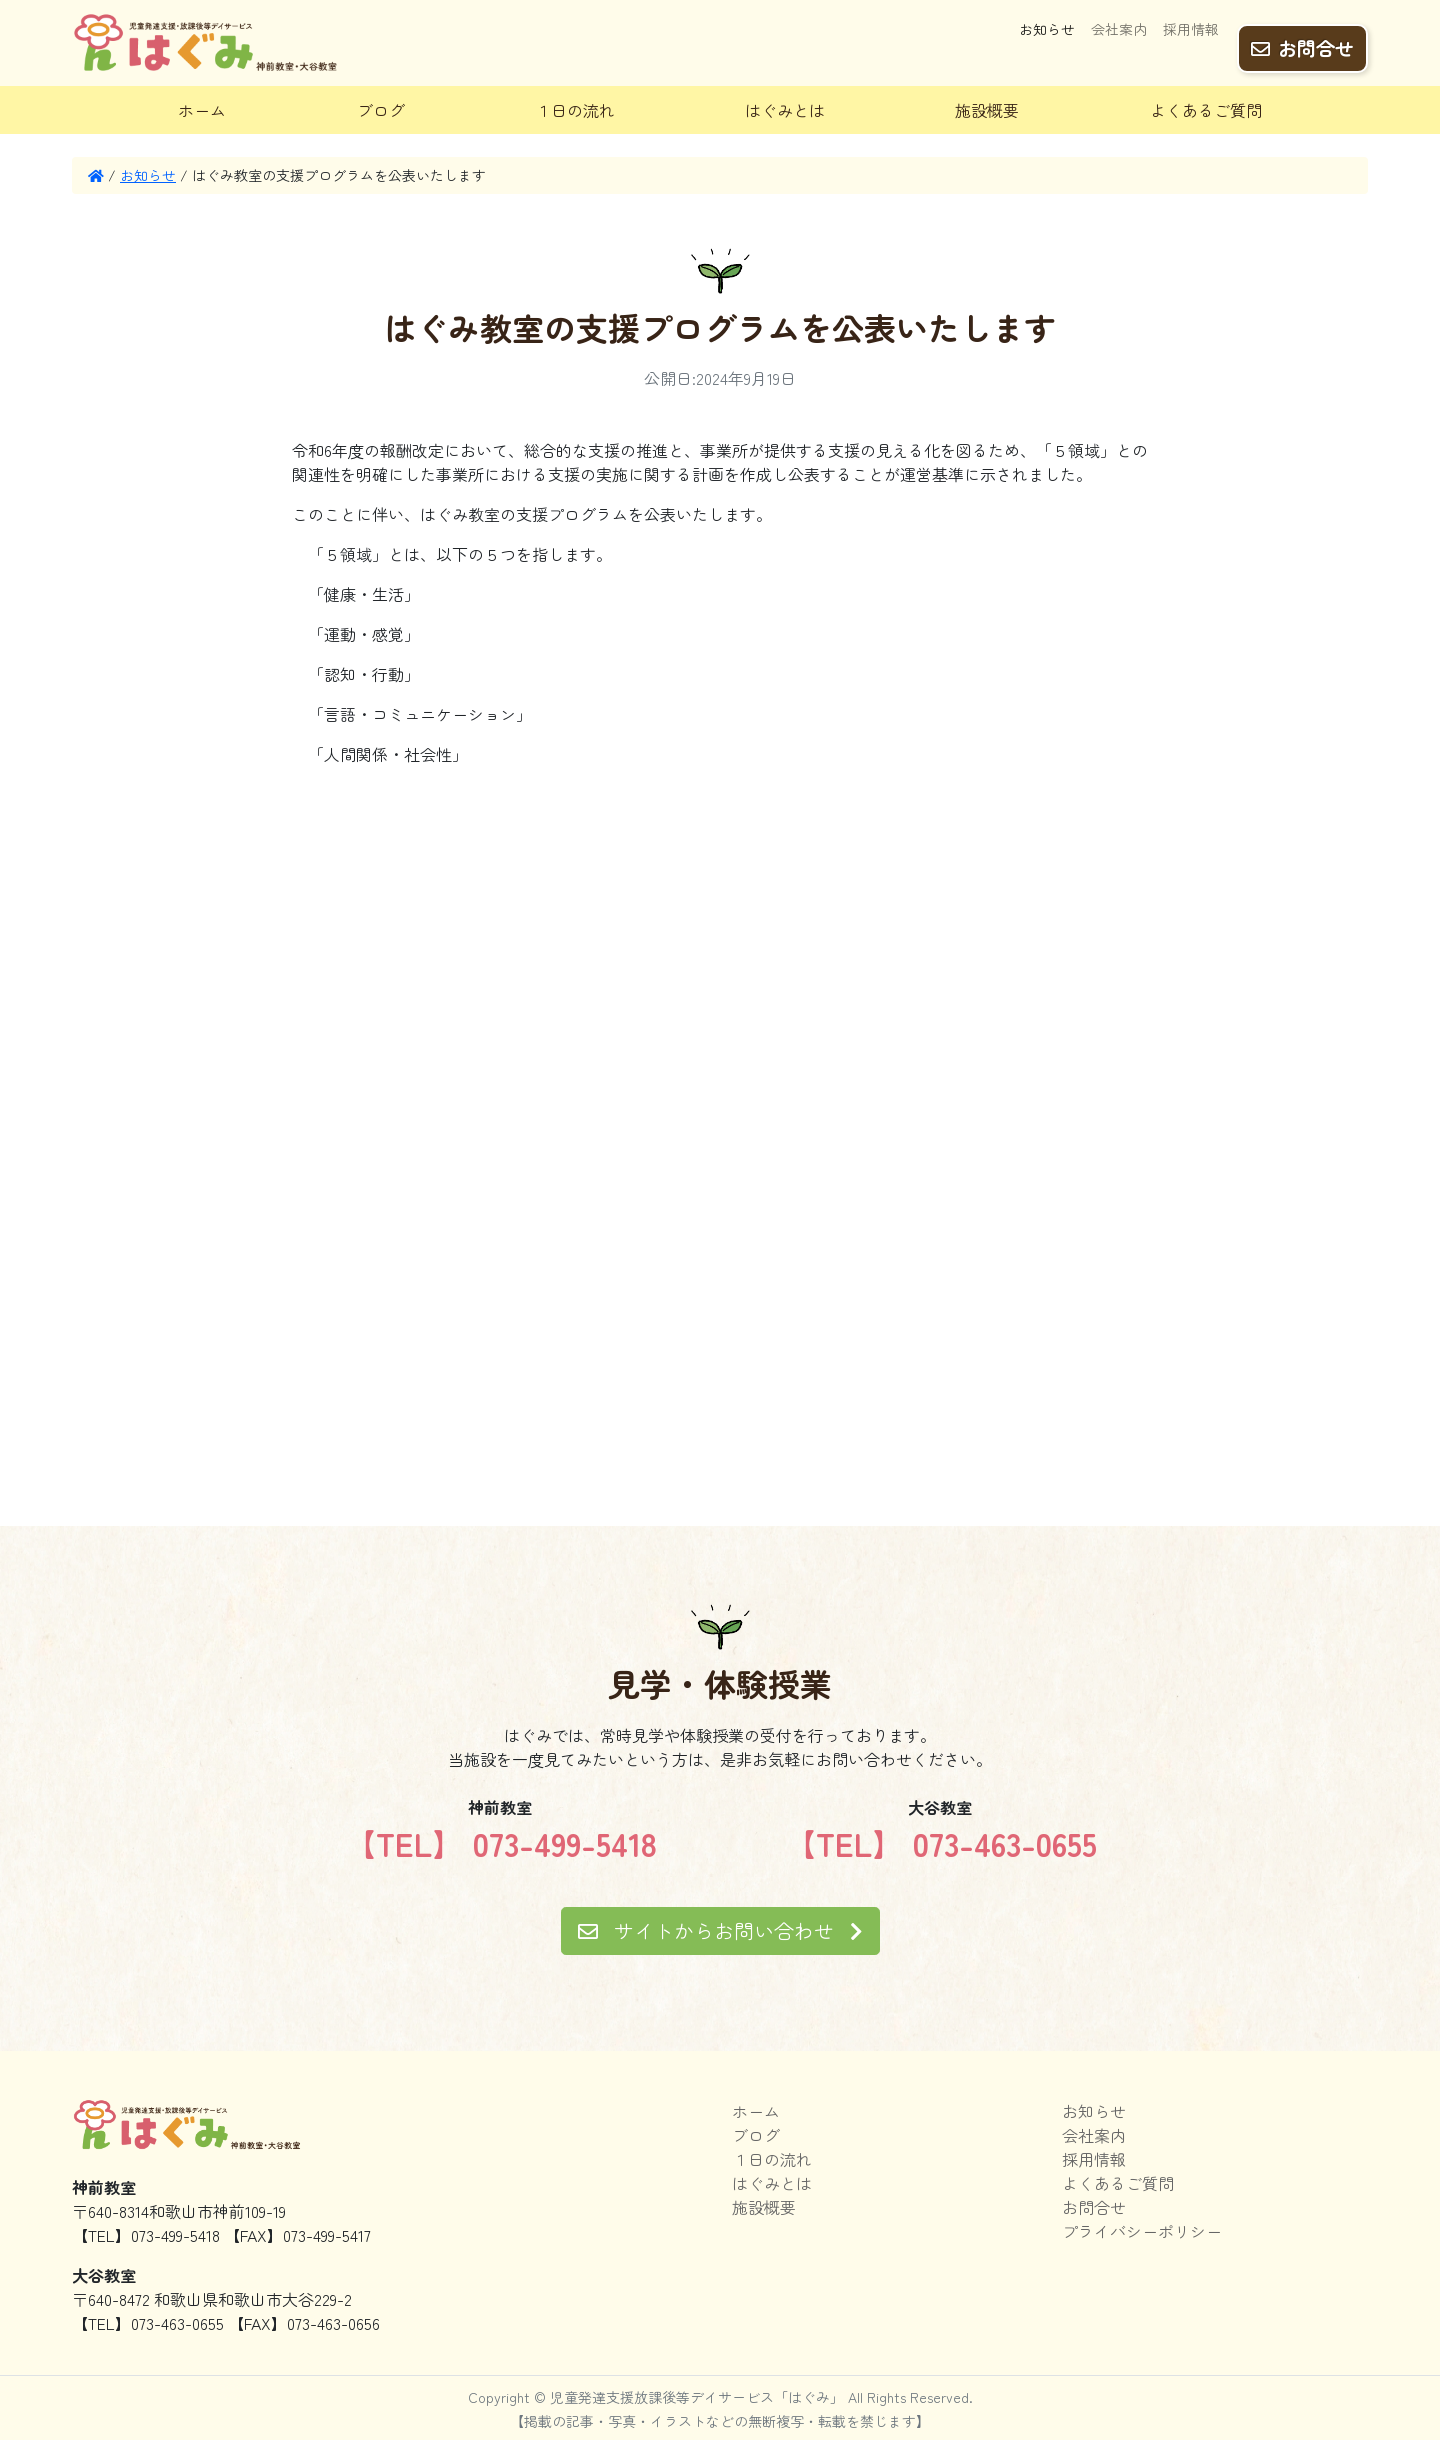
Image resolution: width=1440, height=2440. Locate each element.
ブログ (381, 110)
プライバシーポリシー (1142, 2231)
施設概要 (987, 110)
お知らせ (1047, 37)
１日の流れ (575, 110)
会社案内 (1119, 37)
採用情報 (1191, 37)
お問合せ (1302, 41)
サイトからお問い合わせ (720, 1930)
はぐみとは (785, 110)
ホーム (202, 110)
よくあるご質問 (1206, 110)
